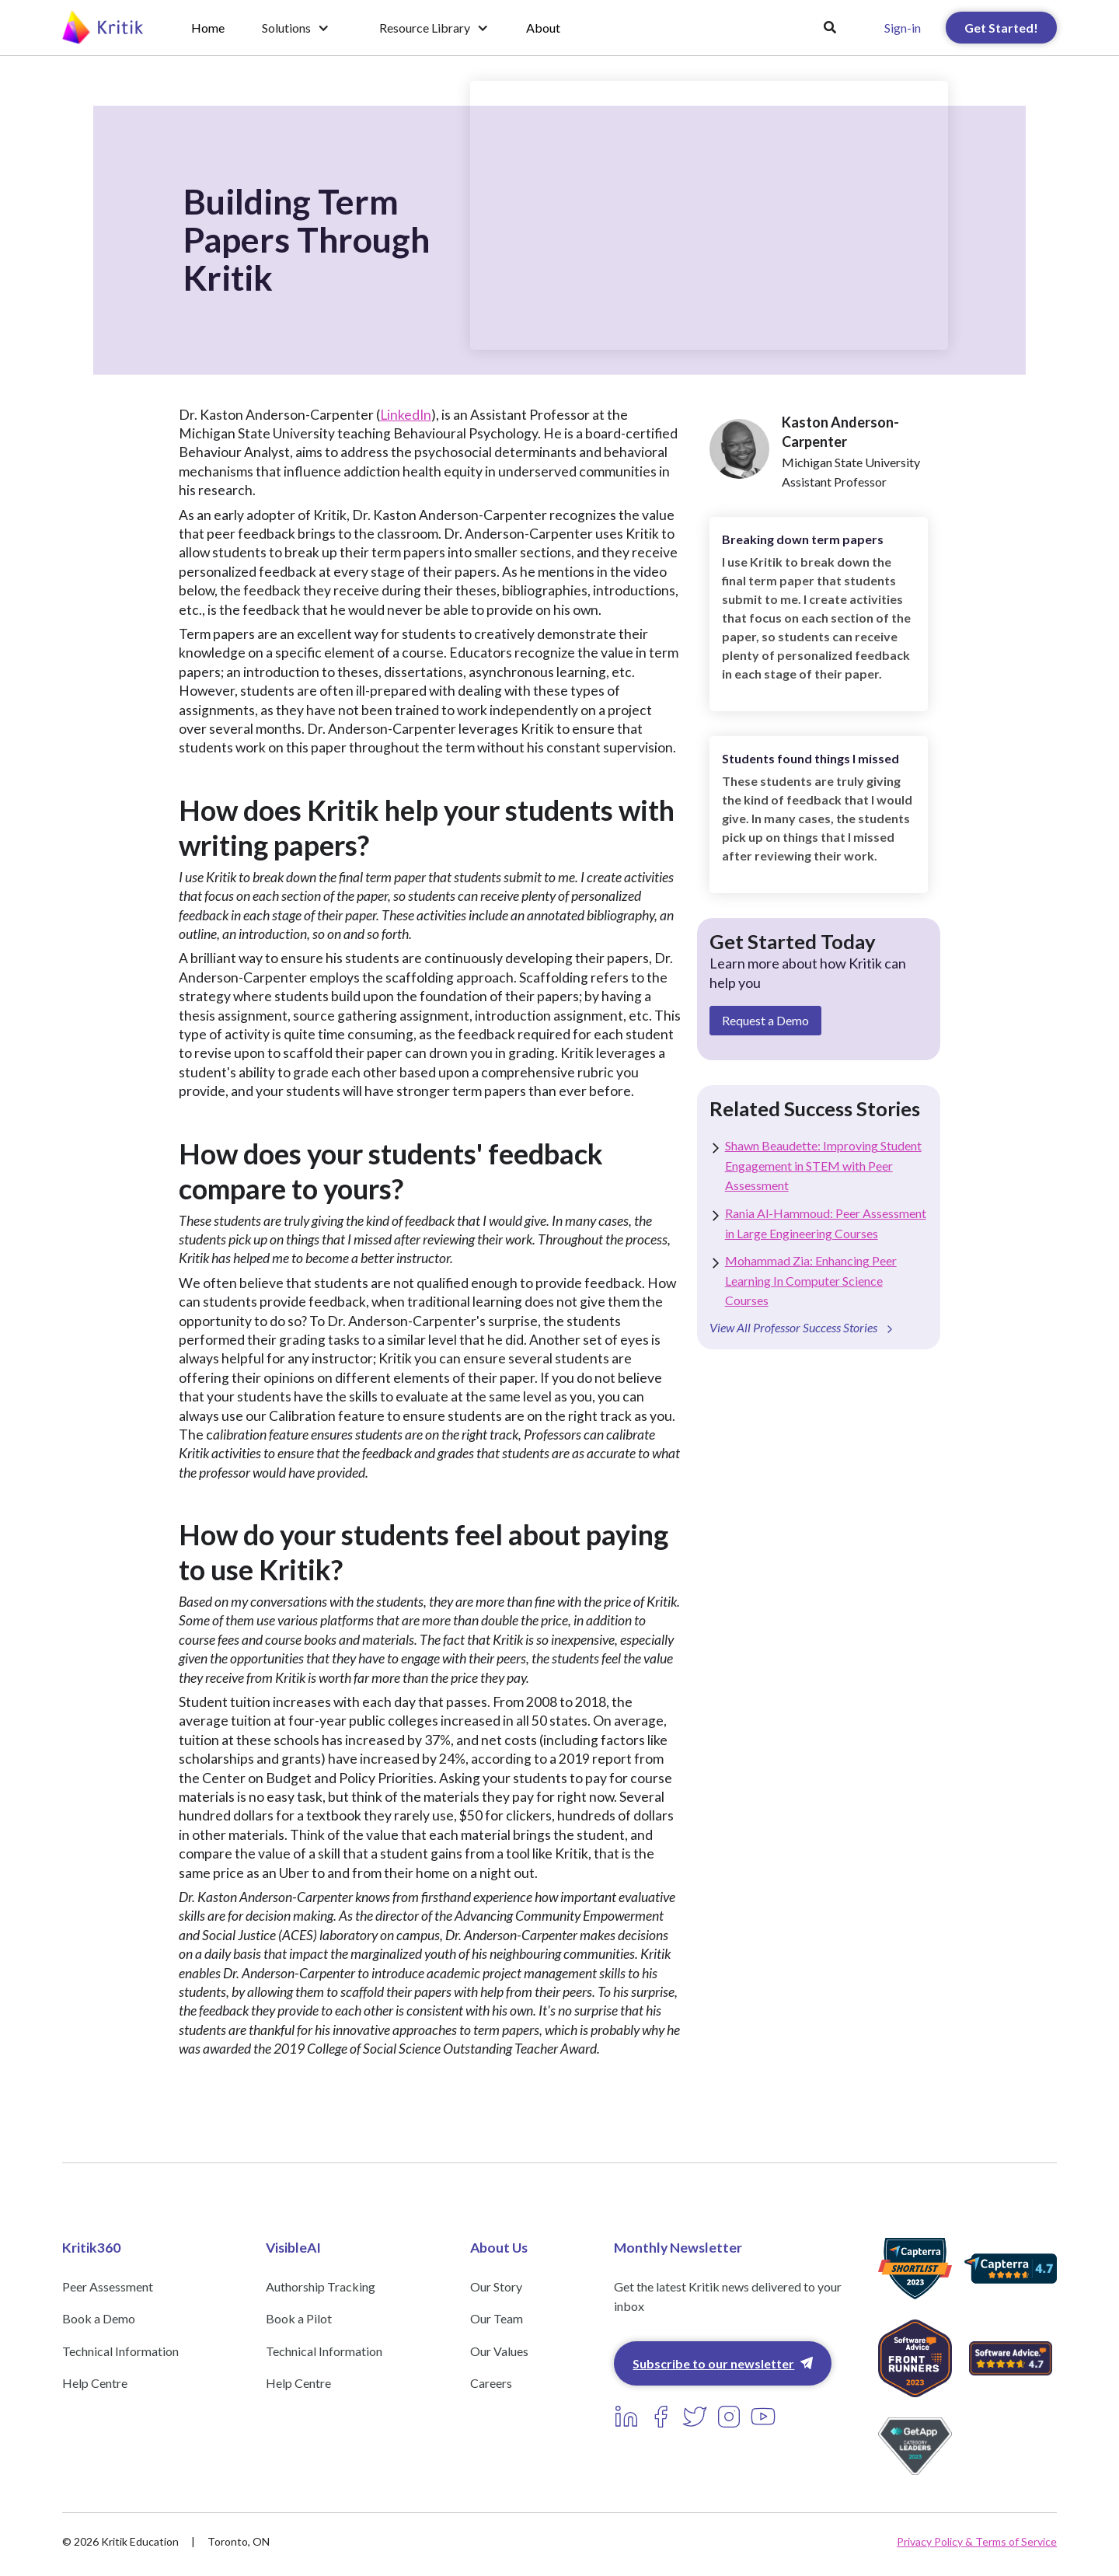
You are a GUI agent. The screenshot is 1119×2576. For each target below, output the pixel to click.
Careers (491, 2382)
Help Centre (94, 2382)
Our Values (499, 2351)
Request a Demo (765, 1020)
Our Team (496, 2318)
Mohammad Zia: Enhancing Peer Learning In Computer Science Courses (811, 1280)
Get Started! (1001, 27)
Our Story (496, 2286)
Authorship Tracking (320, 2286)
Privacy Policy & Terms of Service (977, 2541)
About (543, 27)
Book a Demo (98, 2318)
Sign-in (902, 27)
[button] (295, 28)
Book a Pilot (299, 2318)
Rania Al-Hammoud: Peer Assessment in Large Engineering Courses (825, 1223)
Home (208, 27)
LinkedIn (405, 415)
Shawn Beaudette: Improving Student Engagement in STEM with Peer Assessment (823, 1165)
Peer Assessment (107, 2286)
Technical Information (120, 2351)
